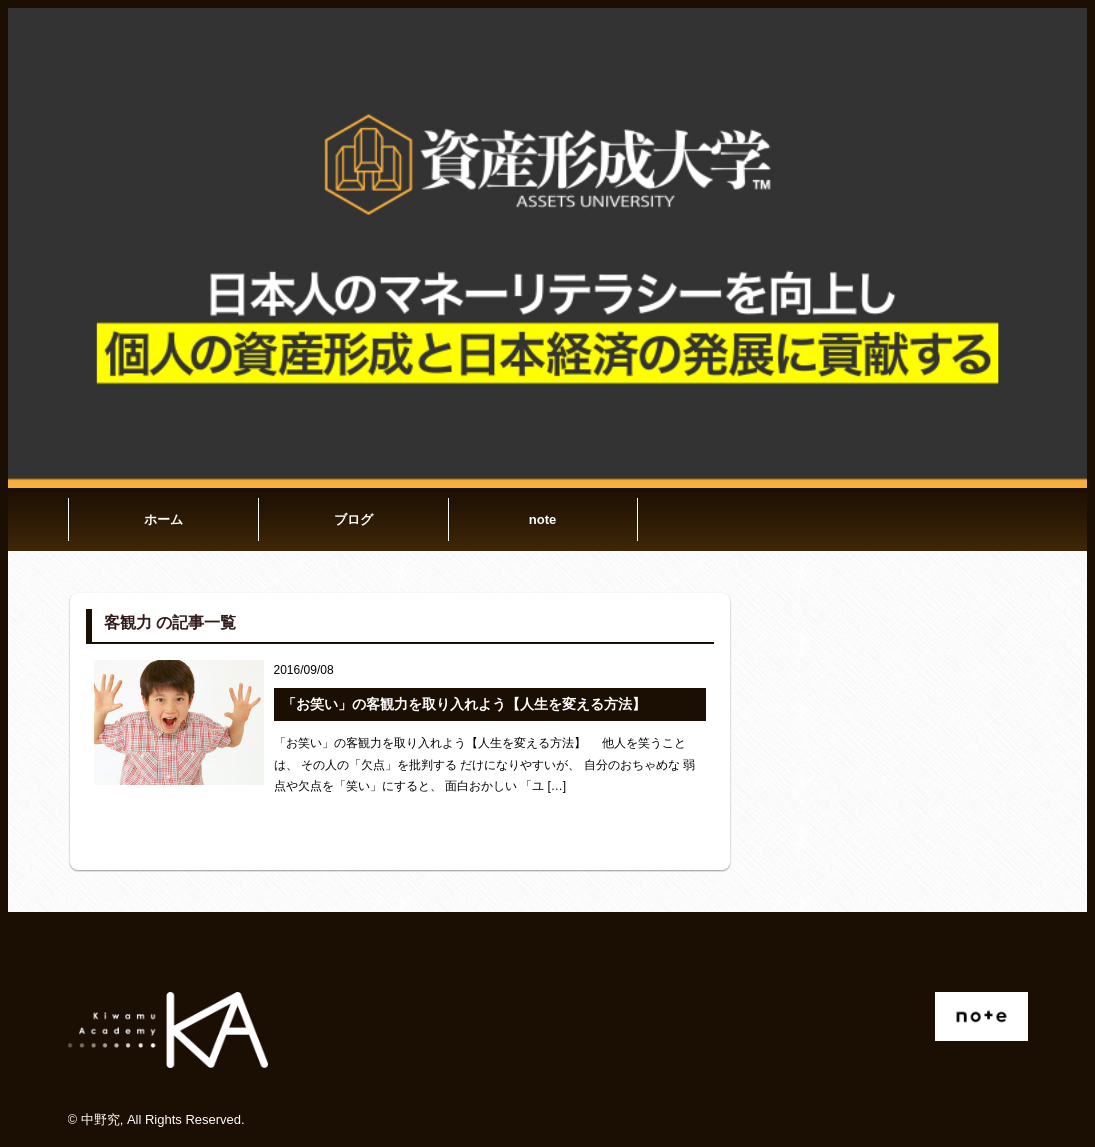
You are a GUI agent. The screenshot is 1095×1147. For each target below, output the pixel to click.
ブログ (353, 519)
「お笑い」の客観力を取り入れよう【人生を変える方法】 (464, 704)
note (542, 519)
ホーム (163, 519)
